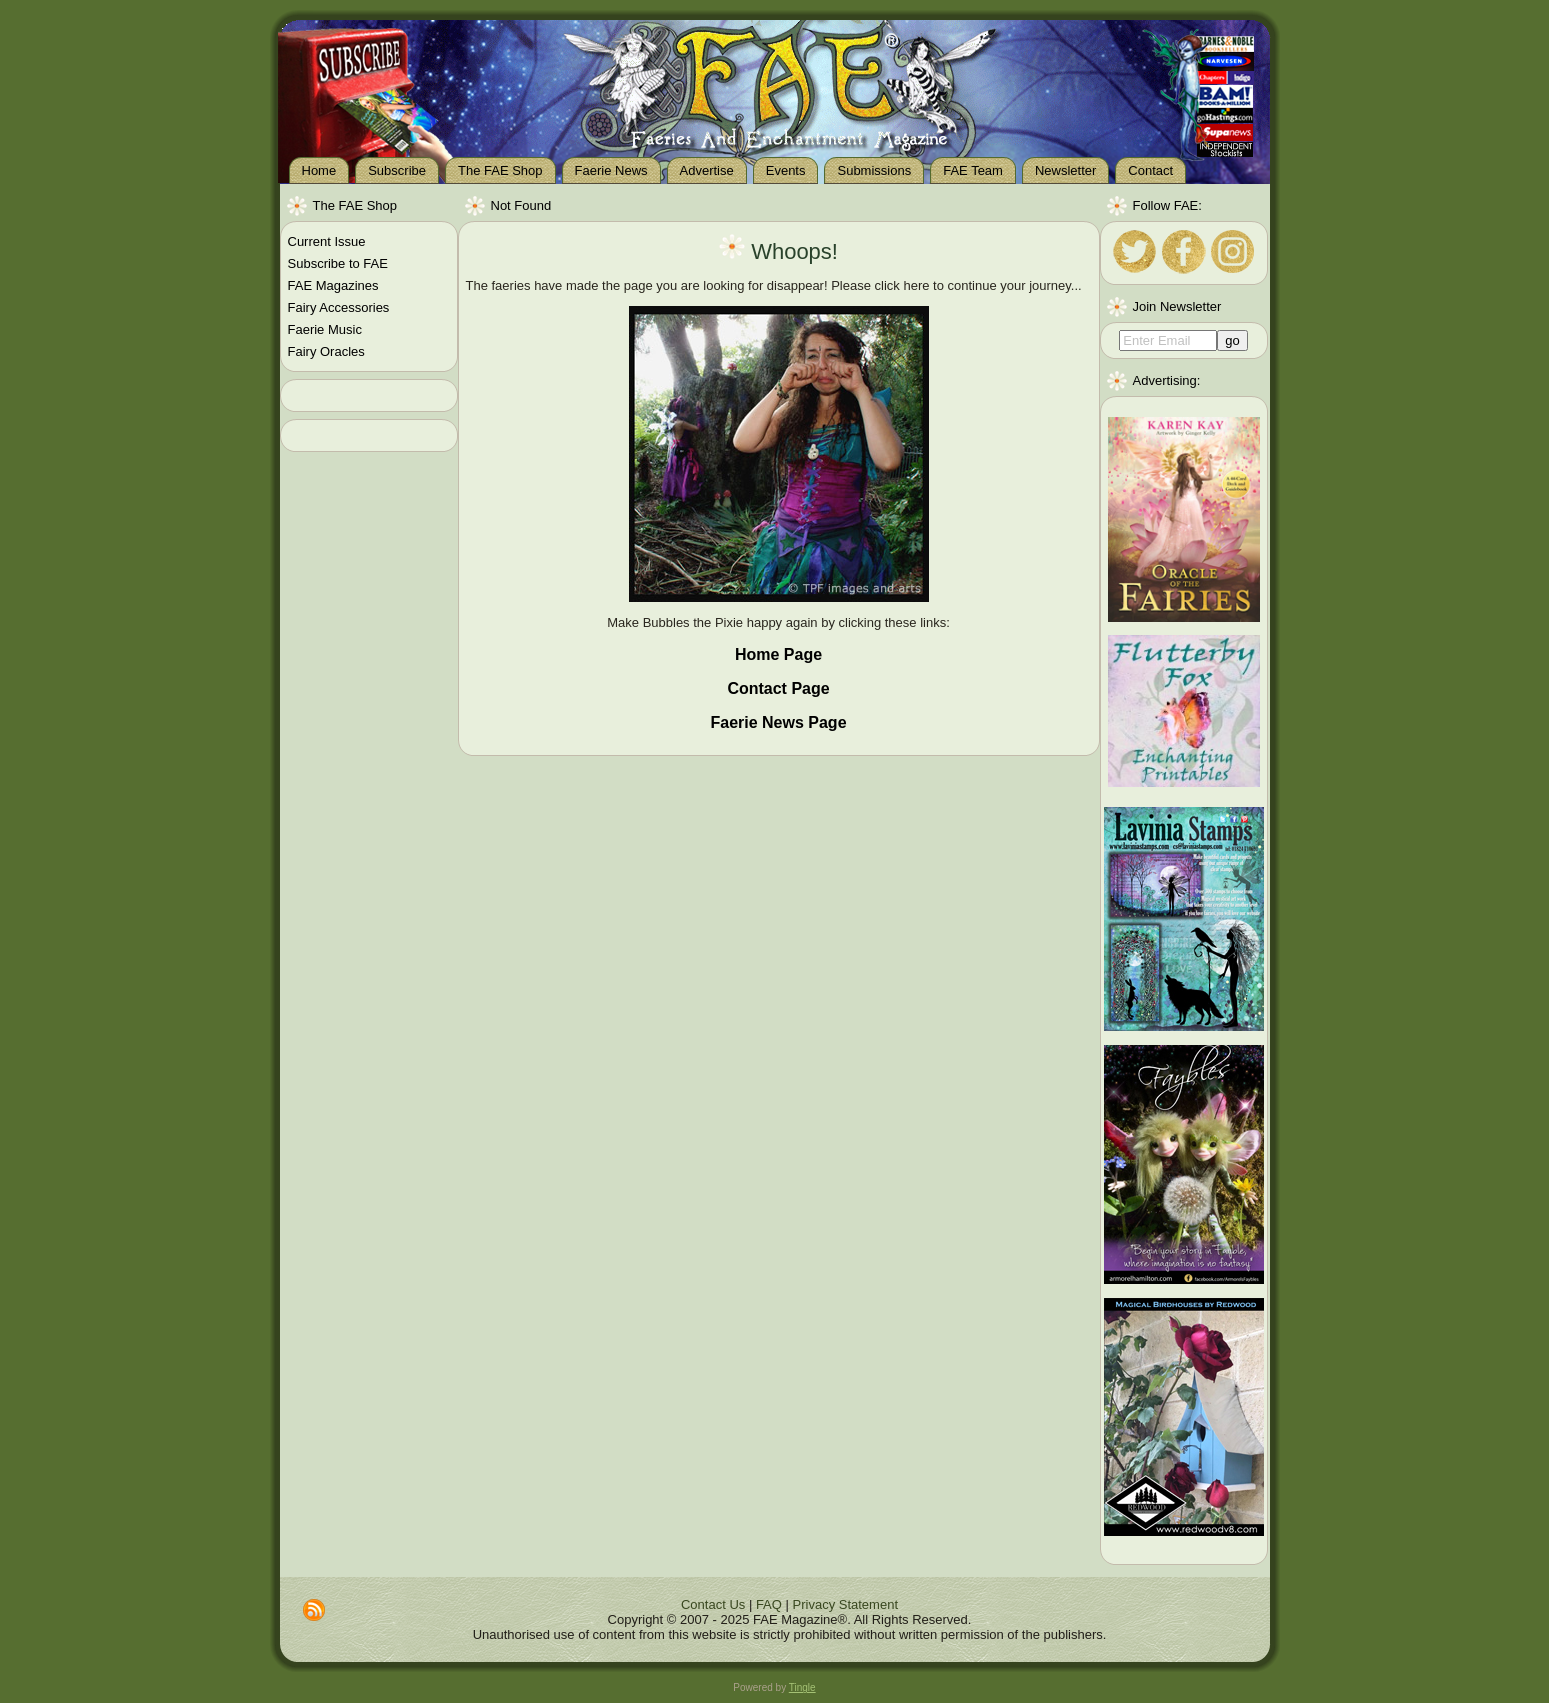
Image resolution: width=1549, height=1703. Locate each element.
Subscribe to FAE (338, 263)
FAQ (769, 1604)
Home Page (778, 654)
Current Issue (327, 241)
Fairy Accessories (339, 307)
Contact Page (778, 688)
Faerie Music (325, 329)
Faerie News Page (778, 722)
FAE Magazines (333, 285)
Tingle (802, 1687)
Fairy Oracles (326, 351)
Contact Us (713, 1604)
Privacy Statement (846, 1604)
